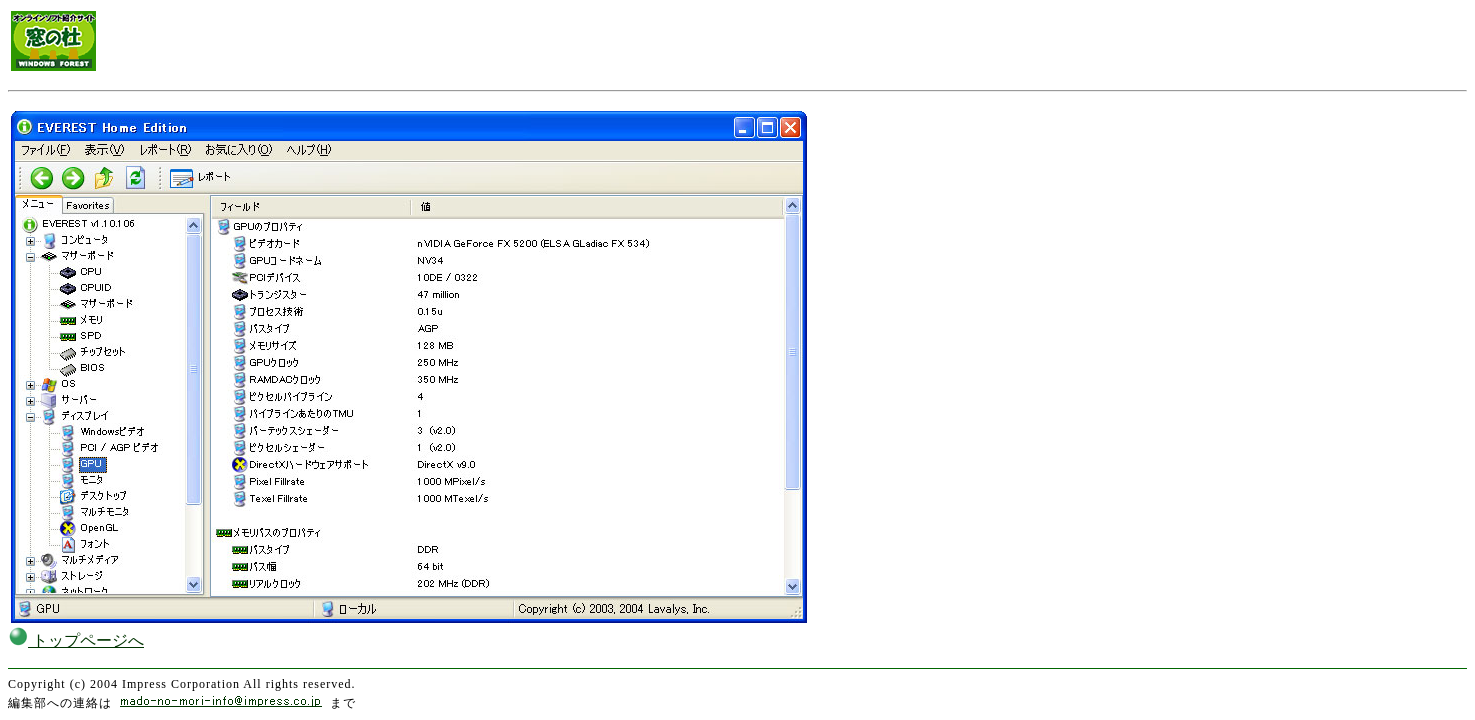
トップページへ (76, 640)
